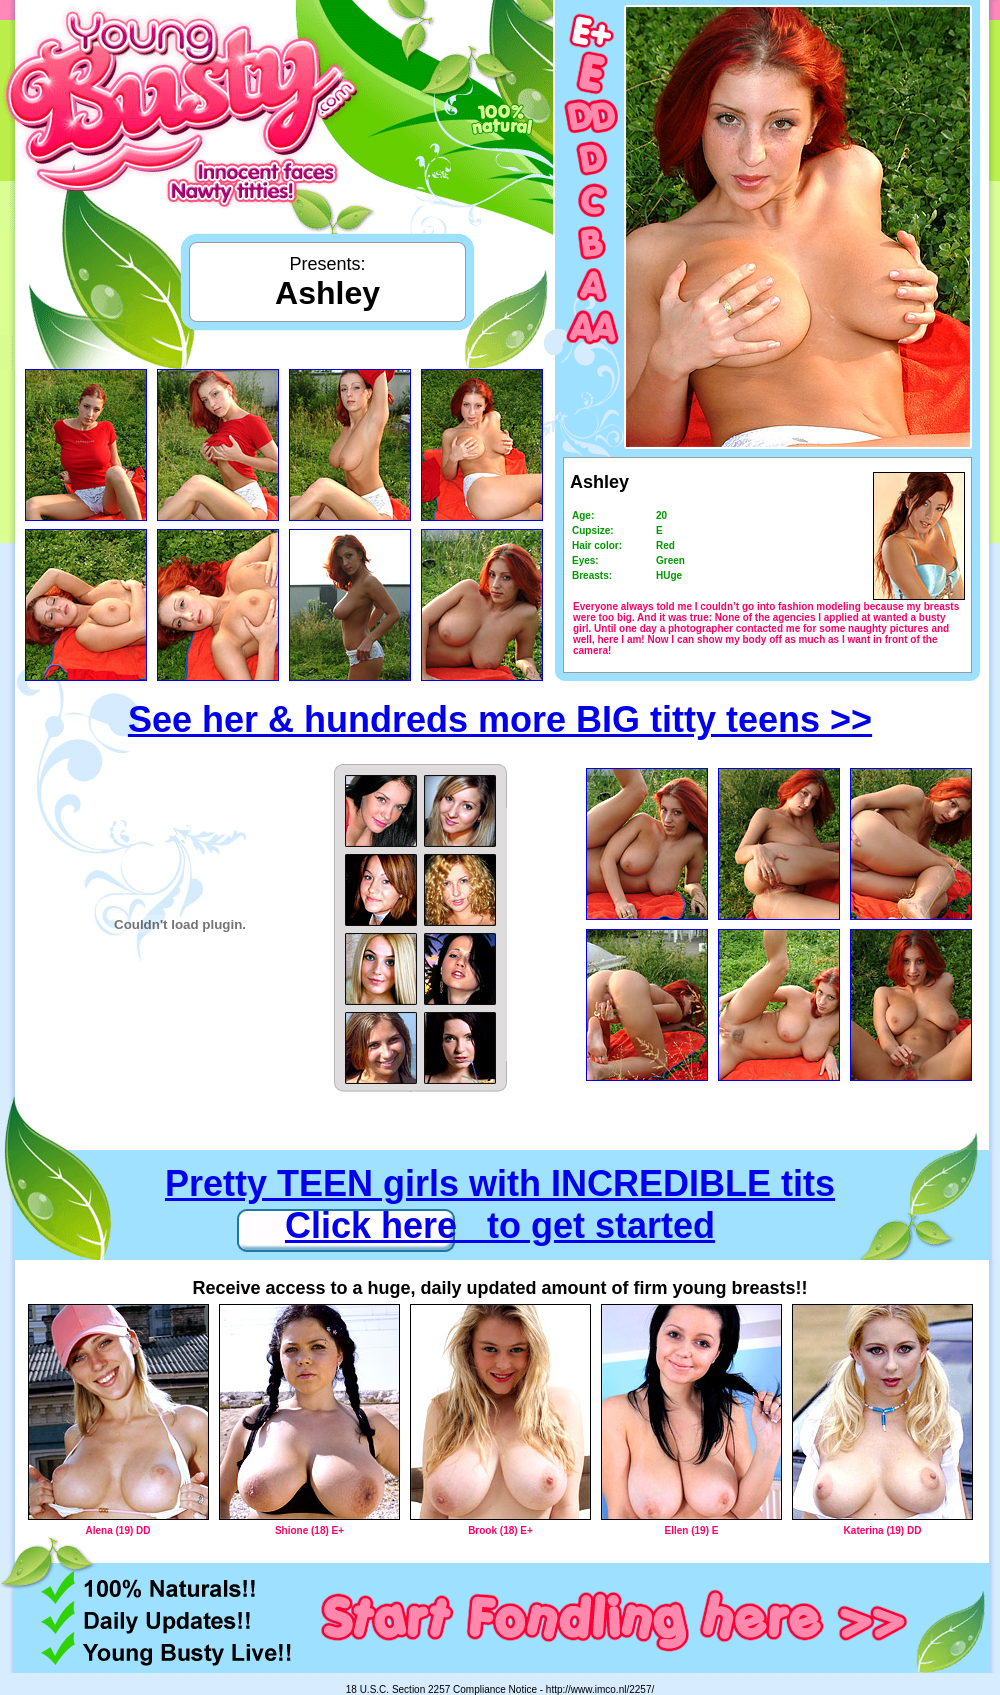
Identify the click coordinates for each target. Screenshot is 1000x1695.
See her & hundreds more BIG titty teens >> (500, 719)
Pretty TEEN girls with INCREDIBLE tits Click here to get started (500, 1204)
